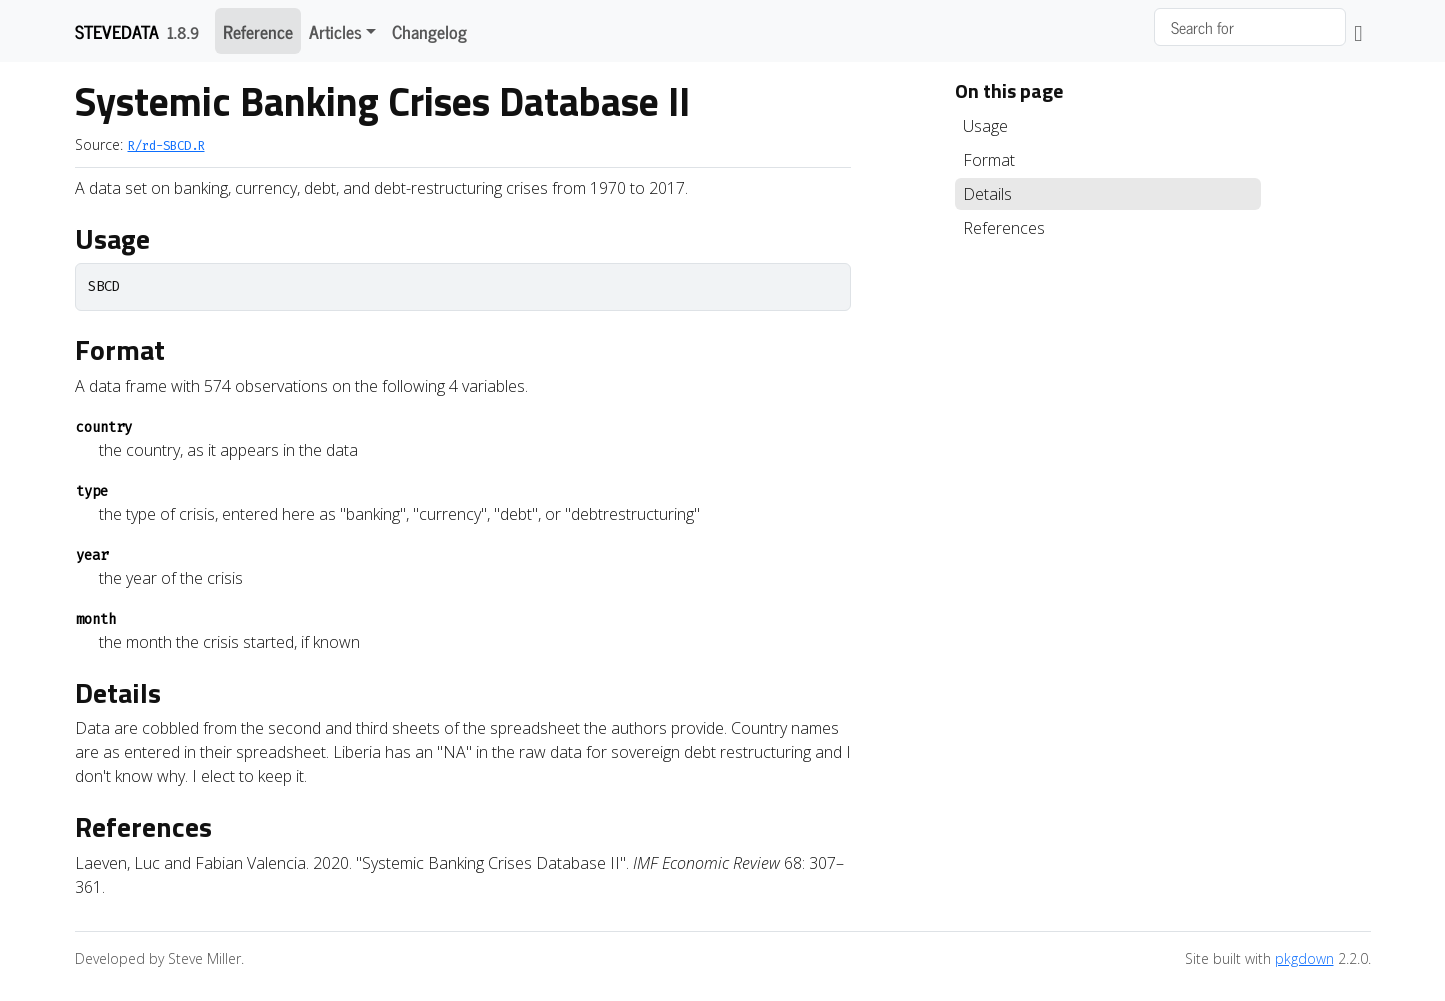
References (1004, 228)
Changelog (429, 31)
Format (989, 160)
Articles (335, 31)
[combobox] (1250, 27)
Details (987, 194)
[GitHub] (1358, 31)
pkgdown (1304, 958)
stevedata (117, 31)
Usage (985, 126)
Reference (258, 31)
